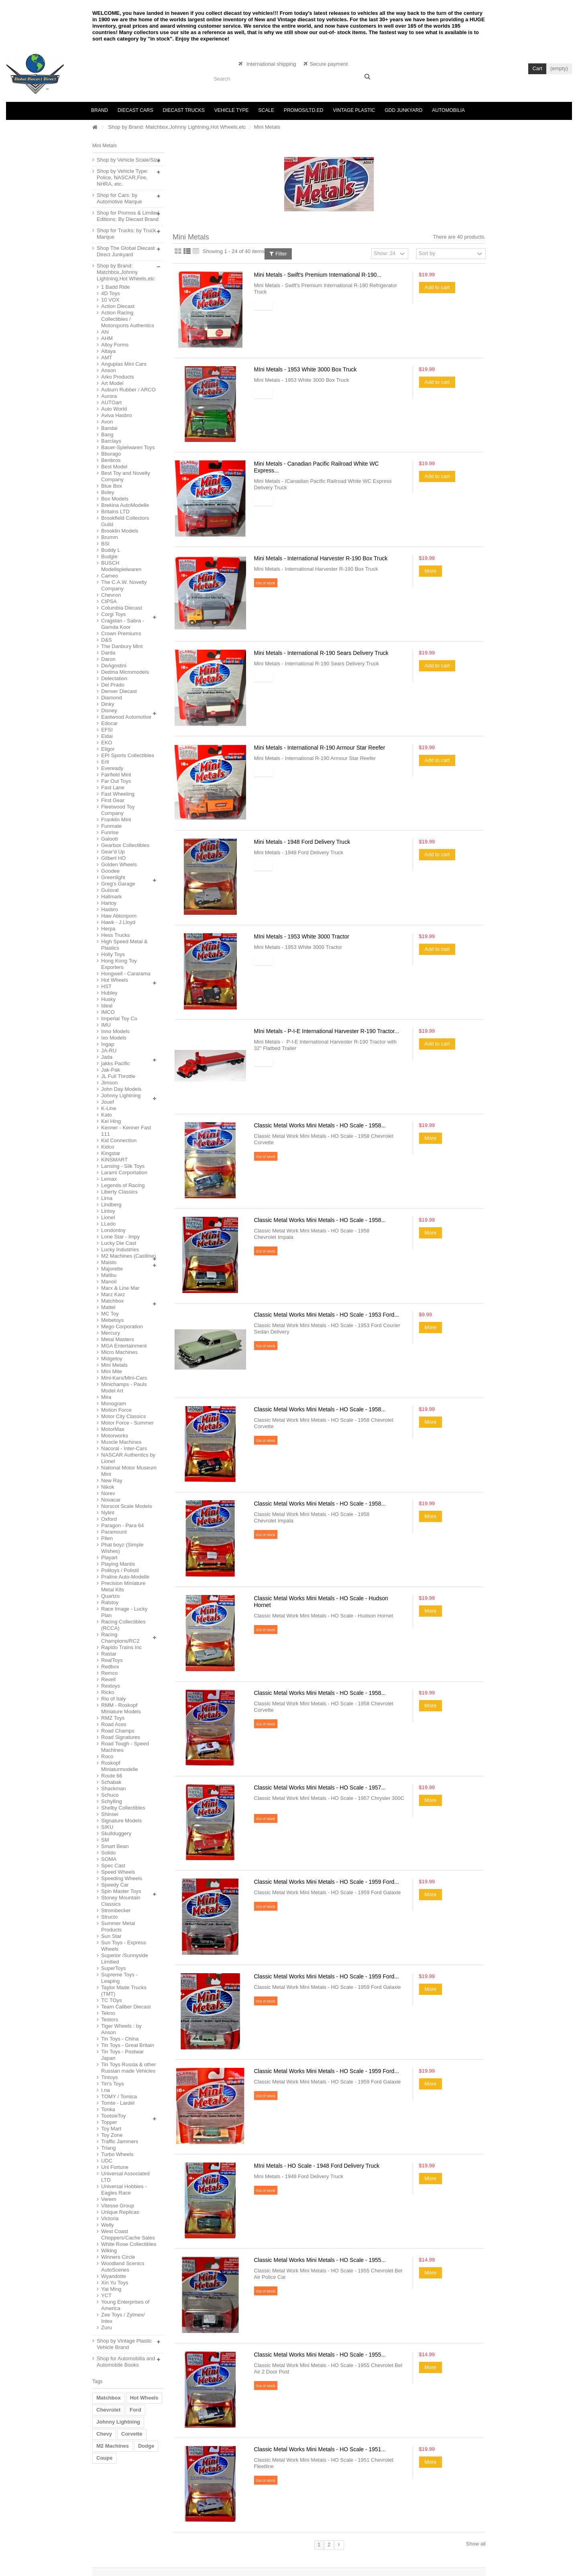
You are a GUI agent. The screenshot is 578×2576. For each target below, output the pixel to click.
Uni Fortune (114, 2167)
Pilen (107, 1538)
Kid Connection (118, 1140)
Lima (106, 1198)
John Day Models (121, 1089)
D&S (106, 640)
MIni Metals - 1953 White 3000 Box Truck (305, 369)
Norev (108, 1493)
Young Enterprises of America (125, 2305)
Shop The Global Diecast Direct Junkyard (126, 251)
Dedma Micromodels (125, 672)
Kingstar (110, 1153)
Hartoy (108, 903)
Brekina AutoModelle (125, 505)
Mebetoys (112, 1320)
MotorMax (112, 1429)
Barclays (111, 441)
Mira (106, 1397)
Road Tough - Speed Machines (125, 1747)
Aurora (109, 396)
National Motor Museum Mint (129, 1471)
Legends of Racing (122, 1185)
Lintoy (108, 1211)
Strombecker (116, 1910)
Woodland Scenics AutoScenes (122, 2266)
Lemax (109, 1179)
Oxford (109, 1519)
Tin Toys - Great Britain (127, 2045)
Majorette (112, 1269)
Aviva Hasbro (116, 415)
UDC (106, 2161)
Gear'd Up (113, 852)
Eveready (112, 768)
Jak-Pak (110, 1070)
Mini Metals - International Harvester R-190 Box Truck (321, 558)
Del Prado (112, 685)
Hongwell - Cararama (126, 974)
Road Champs (117, 1731)
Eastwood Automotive (126, 717)
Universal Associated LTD (125, 2177)
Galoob (109, 839)
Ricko (107, 1692)
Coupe (104, 2458)
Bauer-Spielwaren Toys (128, 447)
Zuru (106, 2328)
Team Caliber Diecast (126, 2007)
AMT (106, 358)
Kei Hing (111, 1121)
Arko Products (117, 377)
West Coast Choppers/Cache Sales (128, 2234)
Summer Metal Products (118, 1926)
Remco (109, 1673)
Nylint (107, 1513)
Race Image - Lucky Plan (124, 1612)
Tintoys (109, 2077)
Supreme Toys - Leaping (119, 1978)
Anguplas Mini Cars (124, 364)
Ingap (107, 1044)
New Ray (111, 1481)
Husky (108, 999)
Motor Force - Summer (127, 1423)
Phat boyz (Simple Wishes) (122, 1548)
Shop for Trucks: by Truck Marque (126, 233)
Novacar (110, 1500)
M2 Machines (112, 2446)
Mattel (108, 1307)
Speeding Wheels (121, 1878)
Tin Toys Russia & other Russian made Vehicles (128, 2067)
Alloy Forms (115, 345)
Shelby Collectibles (123, 1808)
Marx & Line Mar (120, 1288)
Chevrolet (108, 2410)
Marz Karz (113, 1294)
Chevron (111, 595)
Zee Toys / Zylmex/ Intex (123, 2318)
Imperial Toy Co (119, 1018)
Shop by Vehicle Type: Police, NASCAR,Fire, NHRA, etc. (122, 177)
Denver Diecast (119, 691)
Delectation (114, 678)
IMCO (108, 1012)
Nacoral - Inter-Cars (124, 1448)
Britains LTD (115, 512)
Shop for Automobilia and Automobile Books (126, 2361)
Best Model (114, 467)
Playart (109, 1558)
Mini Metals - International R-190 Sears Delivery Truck (321, 653)
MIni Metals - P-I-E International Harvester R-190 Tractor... (326, 1031)
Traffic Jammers (119, 2141)
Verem (108, 2199)
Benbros (110, 460)
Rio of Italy (113, 1699)
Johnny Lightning (120, 1095)
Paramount (114, 1532)
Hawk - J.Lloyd (118, 922)
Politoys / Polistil (120, 1570)
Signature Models (121, 1821)
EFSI (107, 730)
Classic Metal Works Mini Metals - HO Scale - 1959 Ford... (326, 1882)
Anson (108, 370)
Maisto (108, 1262)
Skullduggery (116, 1833)
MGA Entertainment (124, 1346)
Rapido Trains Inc (121, 1647)
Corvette (131, 2434)
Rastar (108, 1654)
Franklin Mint (116, 820)
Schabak (111, 1782)
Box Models (114, 499)
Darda (108, 653)
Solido (108, 1853)
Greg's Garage (118, 884)
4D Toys (110, 293)
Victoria (109, 2218)
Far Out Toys (116, 781)
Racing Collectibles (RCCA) (123, 1625)
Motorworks (114, 1436)
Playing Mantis (118, 1564)
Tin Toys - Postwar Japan (122, 2055)
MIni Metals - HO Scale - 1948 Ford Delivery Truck (317, 2166)
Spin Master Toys (121, 1891)
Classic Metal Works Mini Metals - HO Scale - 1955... (320, 2260)
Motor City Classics (123, 1416)
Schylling (111, 1801)
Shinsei (109, 1814)
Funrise (109, 832)
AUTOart (111, 402)
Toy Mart (111, 2129)
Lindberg (111, 1205)
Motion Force (116, 1410)
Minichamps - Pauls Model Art (124, 1387)
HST (106, 986)
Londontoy (113, 1230)
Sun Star (111, 1936)
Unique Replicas (120, 2212)
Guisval (109, 890)
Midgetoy (111, 1359)
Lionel (108, 1217)
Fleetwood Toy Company (118, 810)
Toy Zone (111, 2135)
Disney (109, 710)
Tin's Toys (112, 2084)
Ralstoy (109, 1602)
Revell (108, 1679)
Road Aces (113, 1724)
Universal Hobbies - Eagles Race (124, 2189)
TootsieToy (113, 2116)
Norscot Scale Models (126, 1506)
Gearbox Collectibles (125, 845)
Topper (109, 2122)
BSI (105, 544)
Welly (107, 2225)
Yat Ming (111, 2289)
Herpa (108, 929)
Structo (109, 1917)
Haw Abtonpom (118, 916)
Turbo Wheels (117, 2154)
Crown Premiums (121, 633)
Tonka (108, 2109)
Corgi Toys (113, 614)
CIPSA (109, 601)
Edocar (109, 723)
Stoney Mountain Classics (120, 1901)
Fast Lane (112, 787)
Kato (106, 1115)
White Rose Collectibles (128, 2244)
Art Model (112, 383)
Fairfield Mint (116, 775)
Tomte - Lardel (117, 2103)
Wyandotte (113, 2276)
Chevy (104, 2434)
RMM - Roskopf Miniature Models (121, 1708)
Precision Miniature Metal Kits (123, 1586)
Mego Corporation (122, 1326)
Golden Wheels (119, 864)
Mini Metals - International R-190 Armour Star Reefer (319, 747)
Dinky (107, 704)
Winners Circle (118, 2257)
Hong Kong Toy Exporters (119, 964)
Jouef (107, 1102)
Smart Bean (115, 1846)
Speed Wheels (118, 1872)
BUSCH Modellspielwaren (121, 566)
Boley (107, 492)
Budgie (109, 556)
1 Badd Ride (115, 287)
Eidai (107, 736)
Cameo (109, 576)
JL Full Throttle (118, 1076)
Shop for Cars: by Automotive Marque (119, 198)
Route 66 (111, 1776)
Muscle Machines (121, 1442)
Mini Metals (114, 1365)
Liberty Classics (119, 1192)
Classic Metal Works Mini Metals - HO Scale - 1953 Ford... (326, 1314)
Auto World (114, 409)
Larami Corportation (124, 1172)
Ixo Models (113, 1038)
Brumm (109, 537)
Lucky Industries (120, 1249)
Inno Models (115, 1031)
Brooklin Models (119, 531)
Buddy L (110, 550)
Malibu (108, 1275)
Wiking (109, 2251)
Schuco (109, 1795)
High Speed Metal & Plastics (124, 944)
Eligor (107, 749)
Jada (106, 1057)
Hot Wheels (114, 980)
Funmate (111, 826)
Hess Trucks (115, 935)
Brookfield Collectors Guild (125, 521)
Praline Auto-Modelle (125, 1577)
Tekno (108, 2013)
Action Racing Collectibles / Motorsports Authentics (127, 319)
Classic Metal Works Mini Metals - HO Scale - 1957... (320, 1787)
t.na (105, 2090)
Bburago (111, 454)
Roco (107, 1756)
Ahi (105, 332)
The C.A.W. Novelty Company (124, 585)
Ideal (106, 1006)
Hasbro (109, 909)
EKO (106, 743)
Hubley (109, 993)
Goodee (110, 871)
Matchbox (112, 1301)
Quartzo (110, 1596)
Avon (107, 422)
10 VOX (110, 300)
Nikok (107, 1487)
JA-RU (108, 1051)
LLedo (108, 1224)
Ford (135, 2410)
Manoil (108, 1282)
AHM (107, 338)
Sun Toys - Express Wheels (123, 1946)
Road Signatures (120, 1737)
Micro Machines (119, 1352)
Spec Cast (113, 1866)
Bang (107, 435)
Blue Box (111, 486)
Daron (108, 659)
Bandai (109, 428)
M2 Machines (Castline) (128, 1256)
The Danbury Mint (121, 646)
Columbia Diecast (121, 608)
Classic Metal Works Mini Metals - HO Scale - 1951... (320, 2449)
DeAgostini (113, 666)
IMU (106, 1025)
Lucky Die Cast (118, 1243)
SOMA (108, 1859)
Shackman (113, 1789)
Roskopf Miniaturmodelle (119, 1766)
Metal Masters (117, 1339)
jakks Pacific (115, 1063)
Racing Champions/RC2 (120, 1638)
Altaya (108, 351)
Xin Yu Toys (114, 2283)
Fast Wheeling (117, 794)
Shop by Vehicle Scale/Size (128, 160)
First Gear (112, 800)
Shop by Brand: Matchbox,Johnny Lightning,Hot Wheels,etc (177, 127)
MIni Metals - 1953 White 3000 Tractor (301, 936)
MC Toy (110, 1314)
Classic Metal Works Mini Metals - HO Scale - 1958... (320, 1125)
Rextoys (110, 1686)
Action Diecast (117, 306)
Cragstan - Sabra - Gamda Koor (122, 624)
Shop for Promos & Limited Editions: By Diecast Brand (128, 216)
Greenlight (113, 877)
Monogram (113, 1403)
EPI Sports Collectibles (127, 755)
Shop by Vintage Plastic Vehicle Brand (124, 2344)
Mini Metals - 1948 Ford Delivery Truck (302, 842)
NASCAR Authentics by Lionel (128, 1458)
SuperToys (113, 1968)
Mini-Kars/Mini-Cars (124, 1378)
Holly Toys (113, 954)
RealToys (111, 1660)
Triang (108, 2148)
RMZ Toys (112, 1718)
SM (105, 1840)
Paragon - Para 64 (122, 1525)
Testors (109, 2020)
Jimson (109, 1083)
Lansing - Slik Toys (122, 1166)
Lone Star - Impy (120, 1237)
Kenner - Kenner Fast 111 (126, 1131)
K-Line (108, 1108)
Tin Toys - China (119, 2039)
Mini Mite (111, 1371)
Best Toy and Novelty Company (125, 476)
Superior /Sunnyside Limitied (124, 1958)
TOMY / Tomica (119, 2097)
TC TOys (111, 2000)
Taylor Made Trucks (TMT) (124, 1990)
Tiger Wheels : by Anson (121, 2029)
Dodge (146, 2446)
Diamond (111, 698)
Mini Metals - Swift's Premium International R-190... (318, 275)
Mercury (110, 1333)
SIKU (107, 1827)
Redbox (110, 1667)
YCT (106, 2295)
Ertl (105, 762)
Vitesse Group (117, 2206)
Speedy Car (115, 1885)
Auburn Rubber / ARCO (128, 390)
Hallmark (111, 897)
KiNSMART (114, 1160)
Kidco (107, 1147)
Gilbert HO (113, 858)
